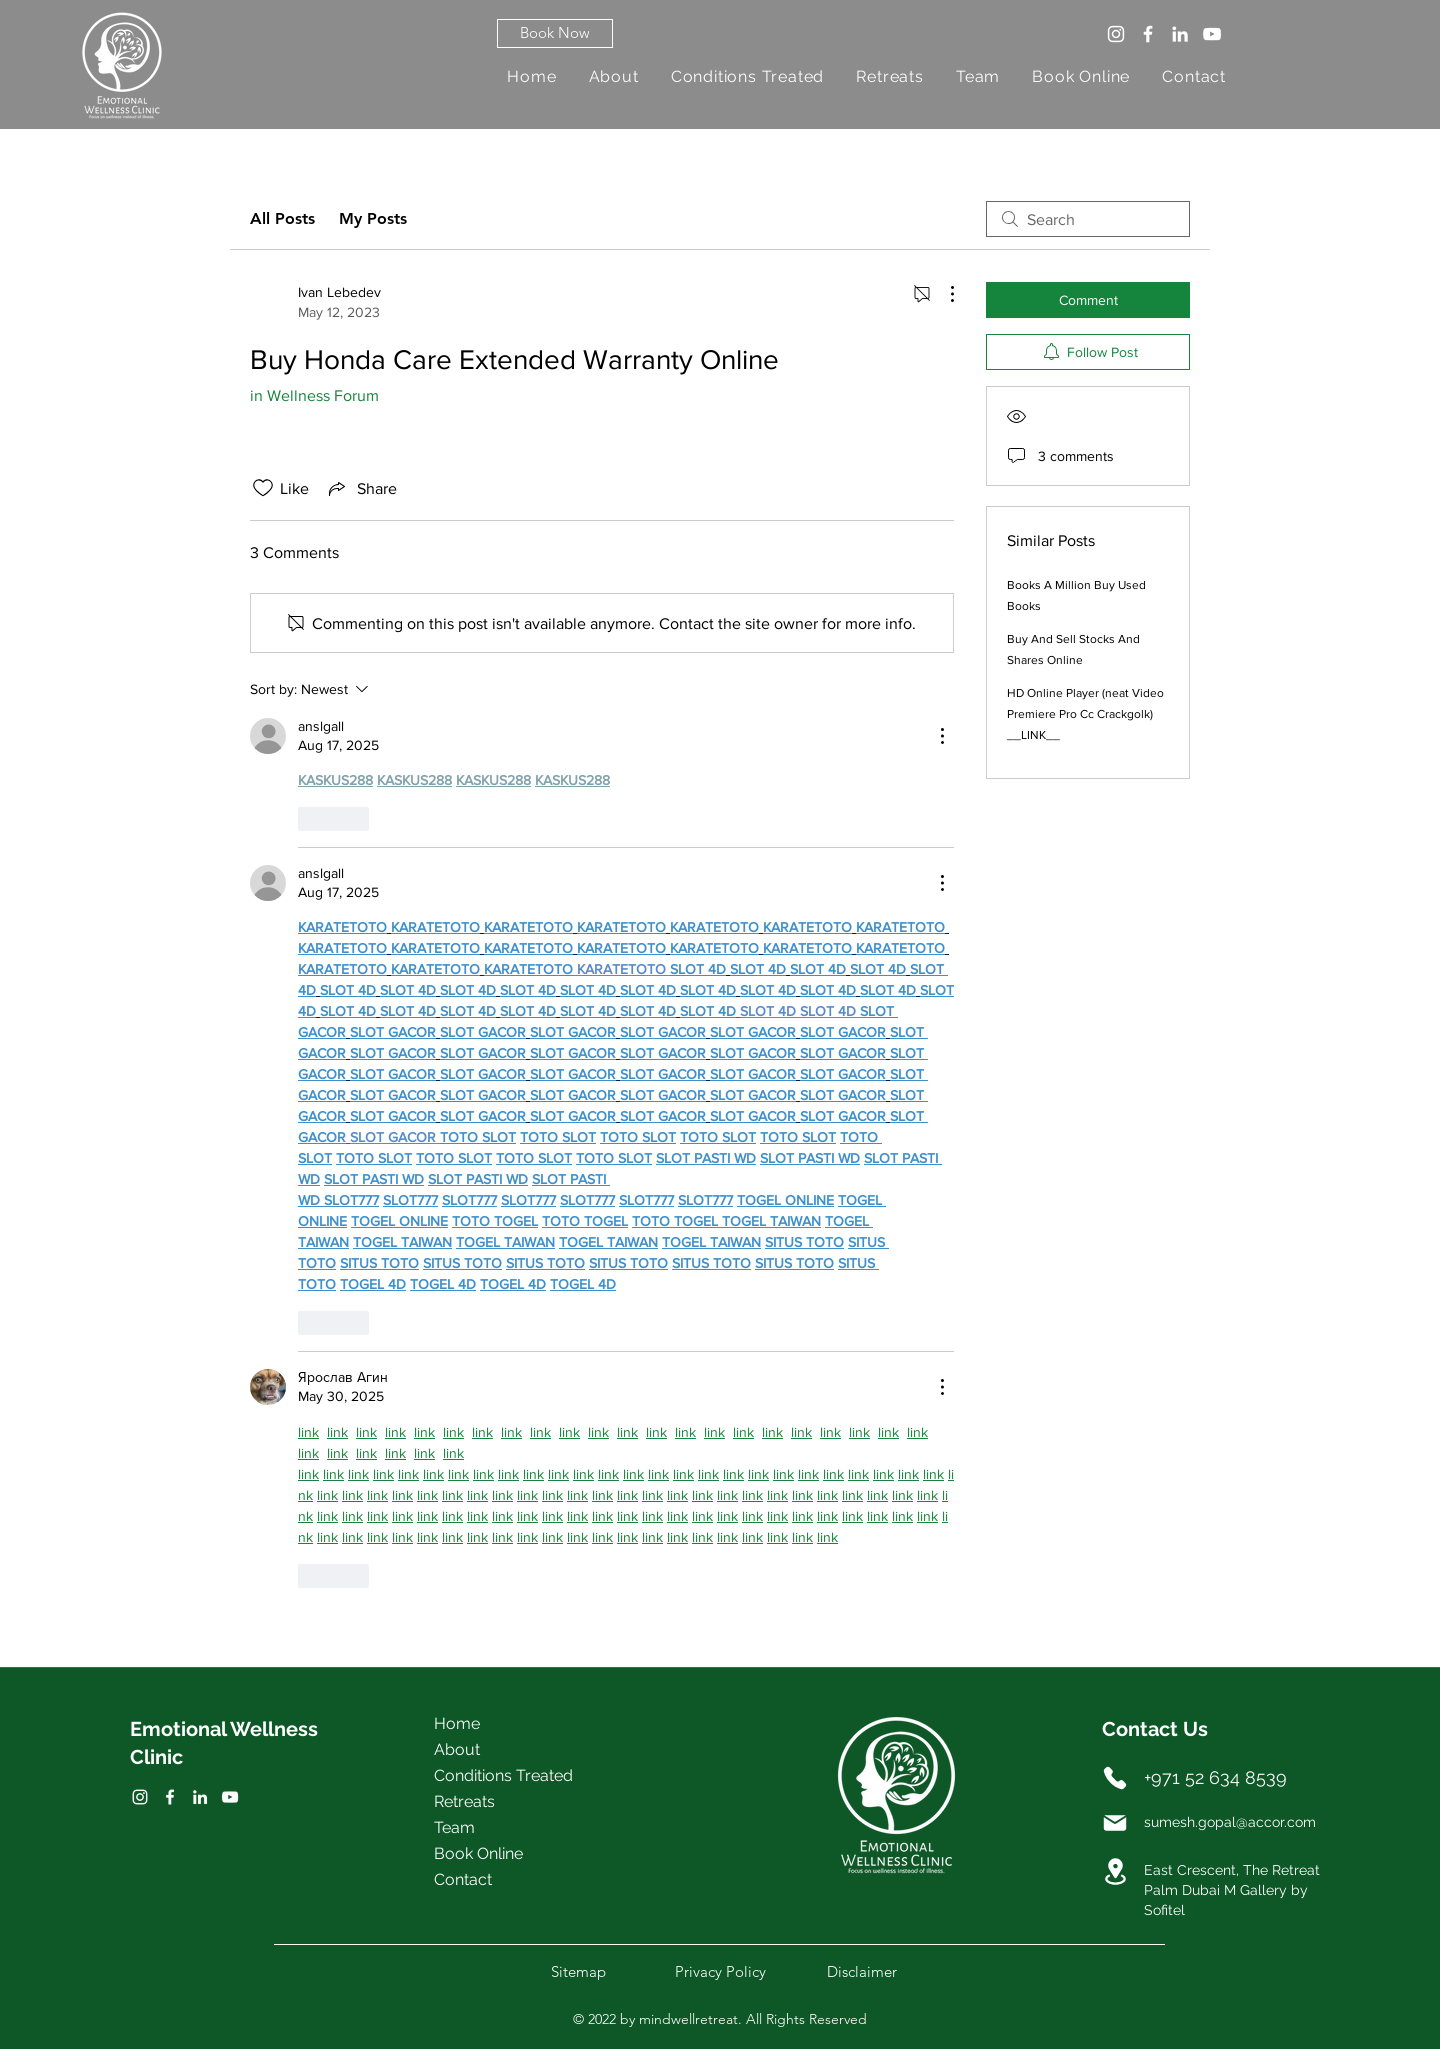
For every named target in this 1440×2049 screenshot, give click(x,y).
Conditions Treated (503, 1775)
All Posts (282, 218)
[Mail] (1115, 1823)
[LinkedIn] (1180, 34)
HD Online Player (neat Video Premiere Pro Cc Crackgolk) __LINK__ (1085, 714)
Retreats (464, 1801)
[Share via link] (361, 488)
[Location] (1115, 1871)
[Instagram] (1116, 34)
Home (457, 1723)
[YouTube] (1212, 34)
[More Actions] (942, 294)
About (457, 1749)
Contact (463, 1879)
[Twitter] (170, 1797)
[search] (1088, 219)
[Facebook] (1148, 34)
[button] (555, 33)
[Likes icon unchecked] (263, 488)
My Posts (373, 218)
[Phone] (1115, 1778)
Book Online (478, 1853)
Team (454, 1827)
